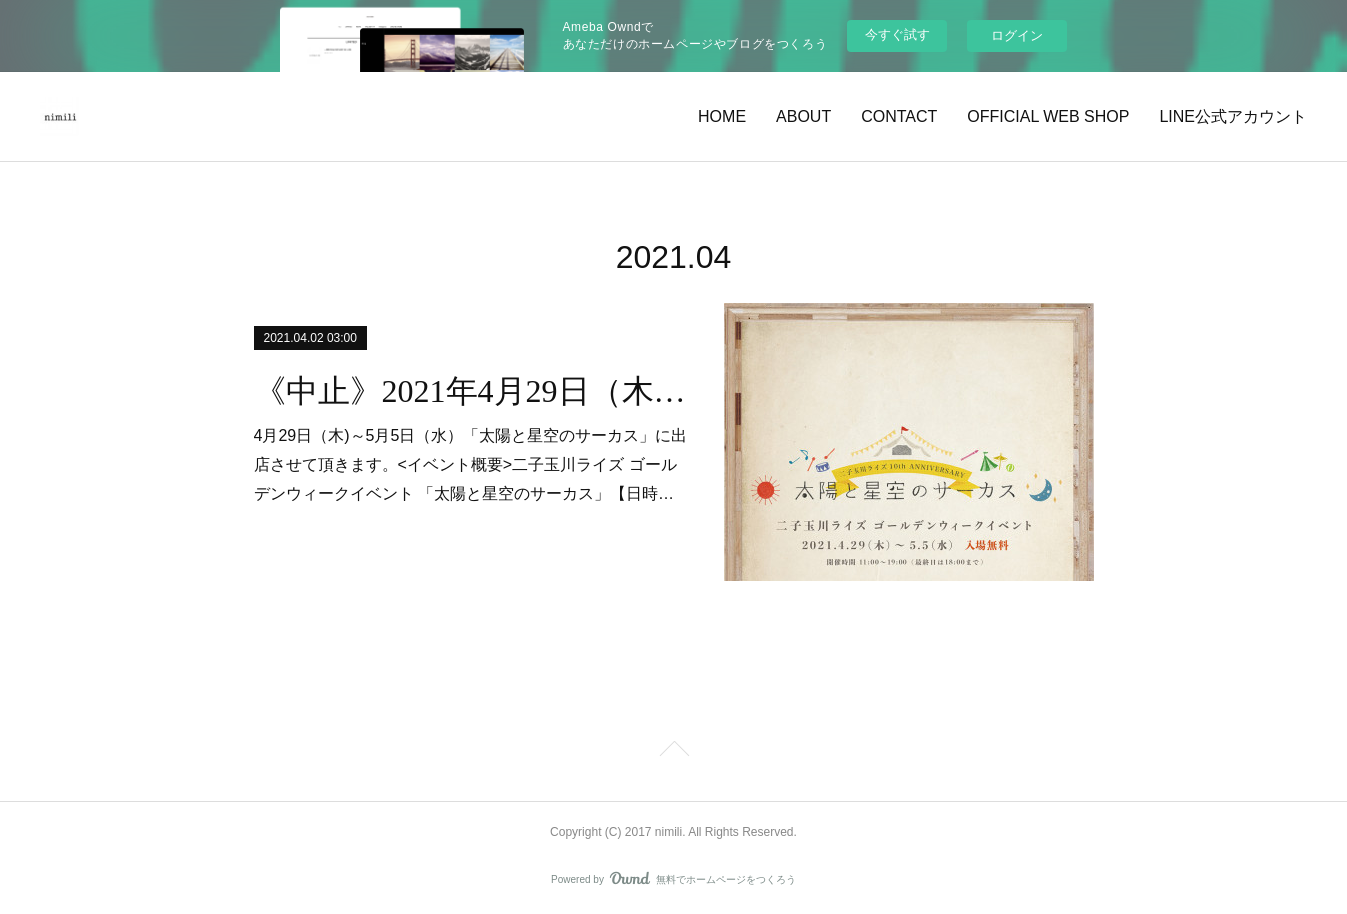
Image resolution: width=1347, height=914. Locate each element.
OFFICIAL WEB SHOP (1048, 116)
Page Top (673, 752)
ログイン (1017, 35)
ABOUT (803, 116)
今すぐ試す (897, 34)
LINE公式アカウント (1233, 116)
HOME (722, 116)
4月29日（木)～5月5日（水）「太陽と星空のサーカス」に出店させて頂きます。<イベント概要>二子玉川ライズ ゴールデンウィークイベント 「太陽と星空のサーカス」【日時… (471, 464)
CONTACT (899, 116)
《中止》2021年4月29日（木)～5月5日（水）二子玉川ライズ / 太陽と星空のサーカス (471, 391)
